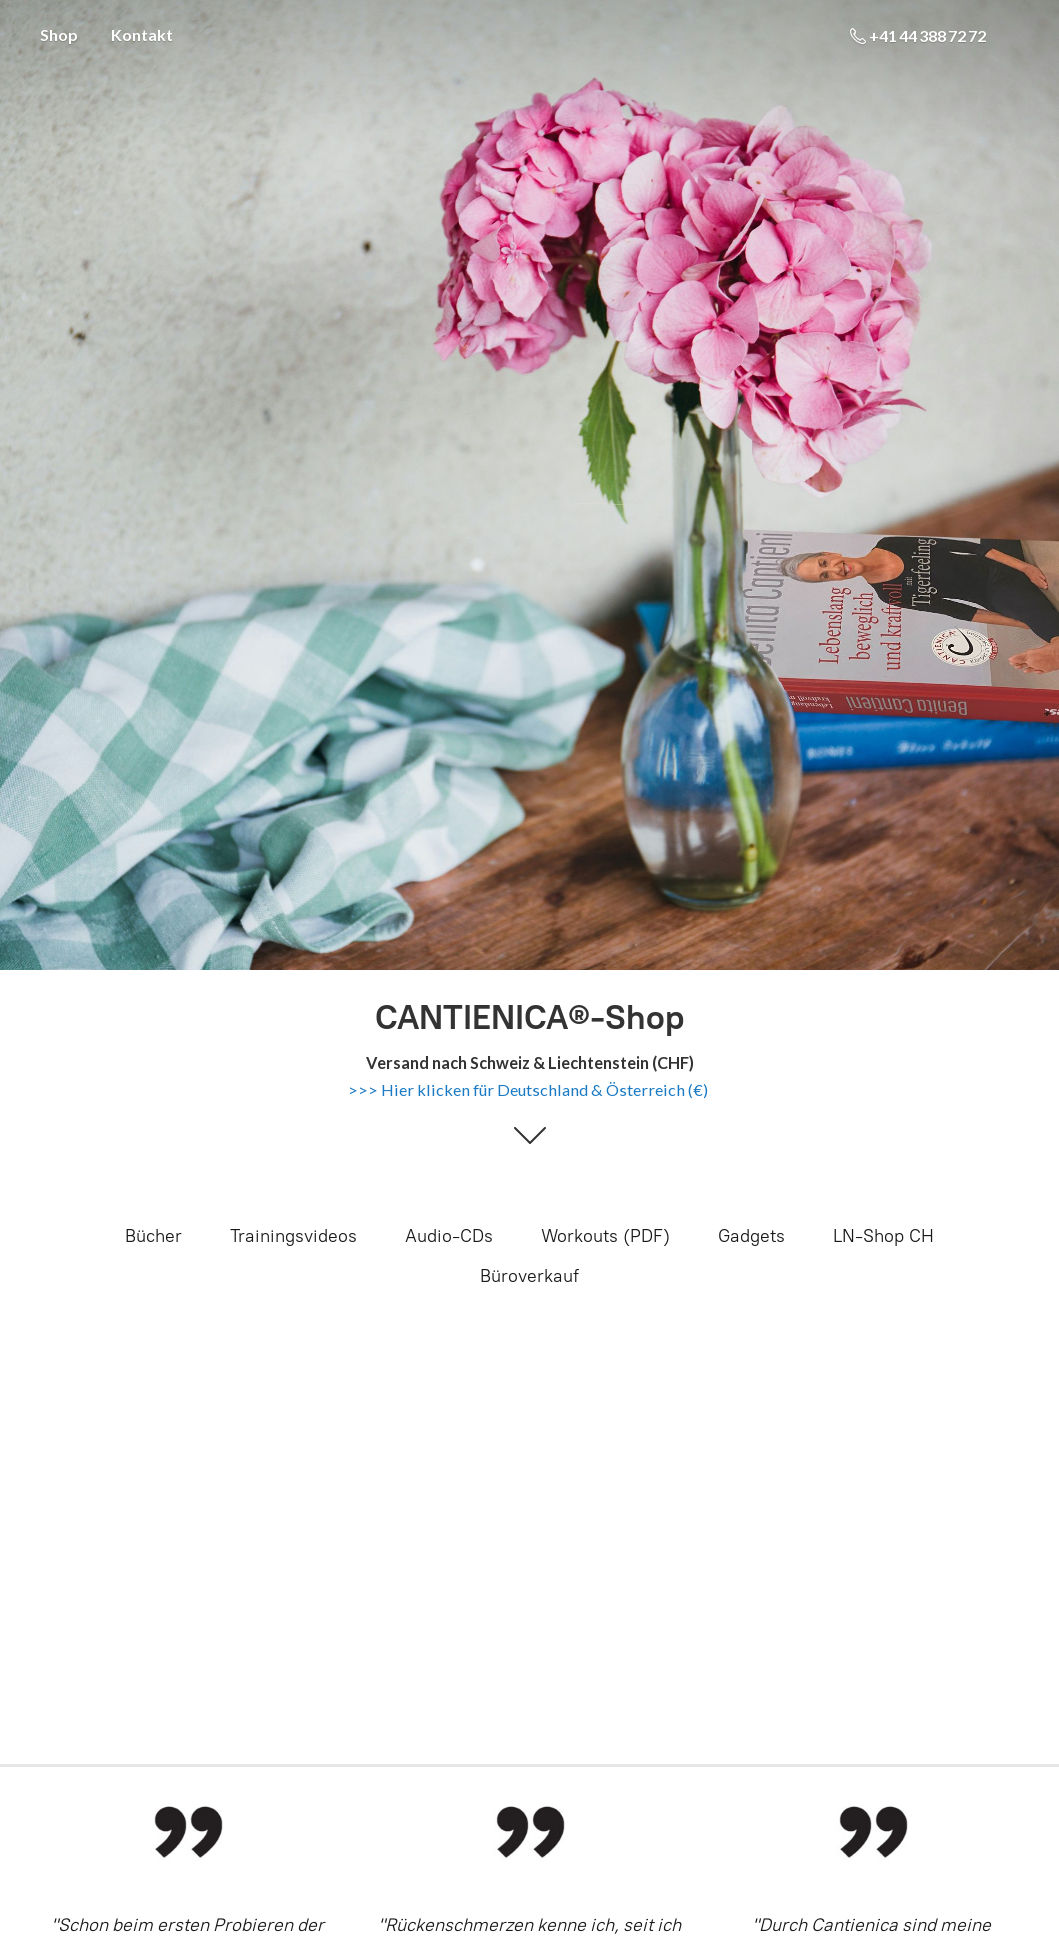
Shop (59, 34)
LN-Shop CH (883, 1236)
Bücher (153, 1236)
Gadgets (751, 1236)
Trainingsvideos (293, 1236)
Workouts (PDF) (605, 1236)
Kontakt (142, 34)
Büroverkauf (529, 1276)
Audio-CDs (449, 1236)
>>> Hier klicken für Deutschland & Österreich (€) (528, 1089)
